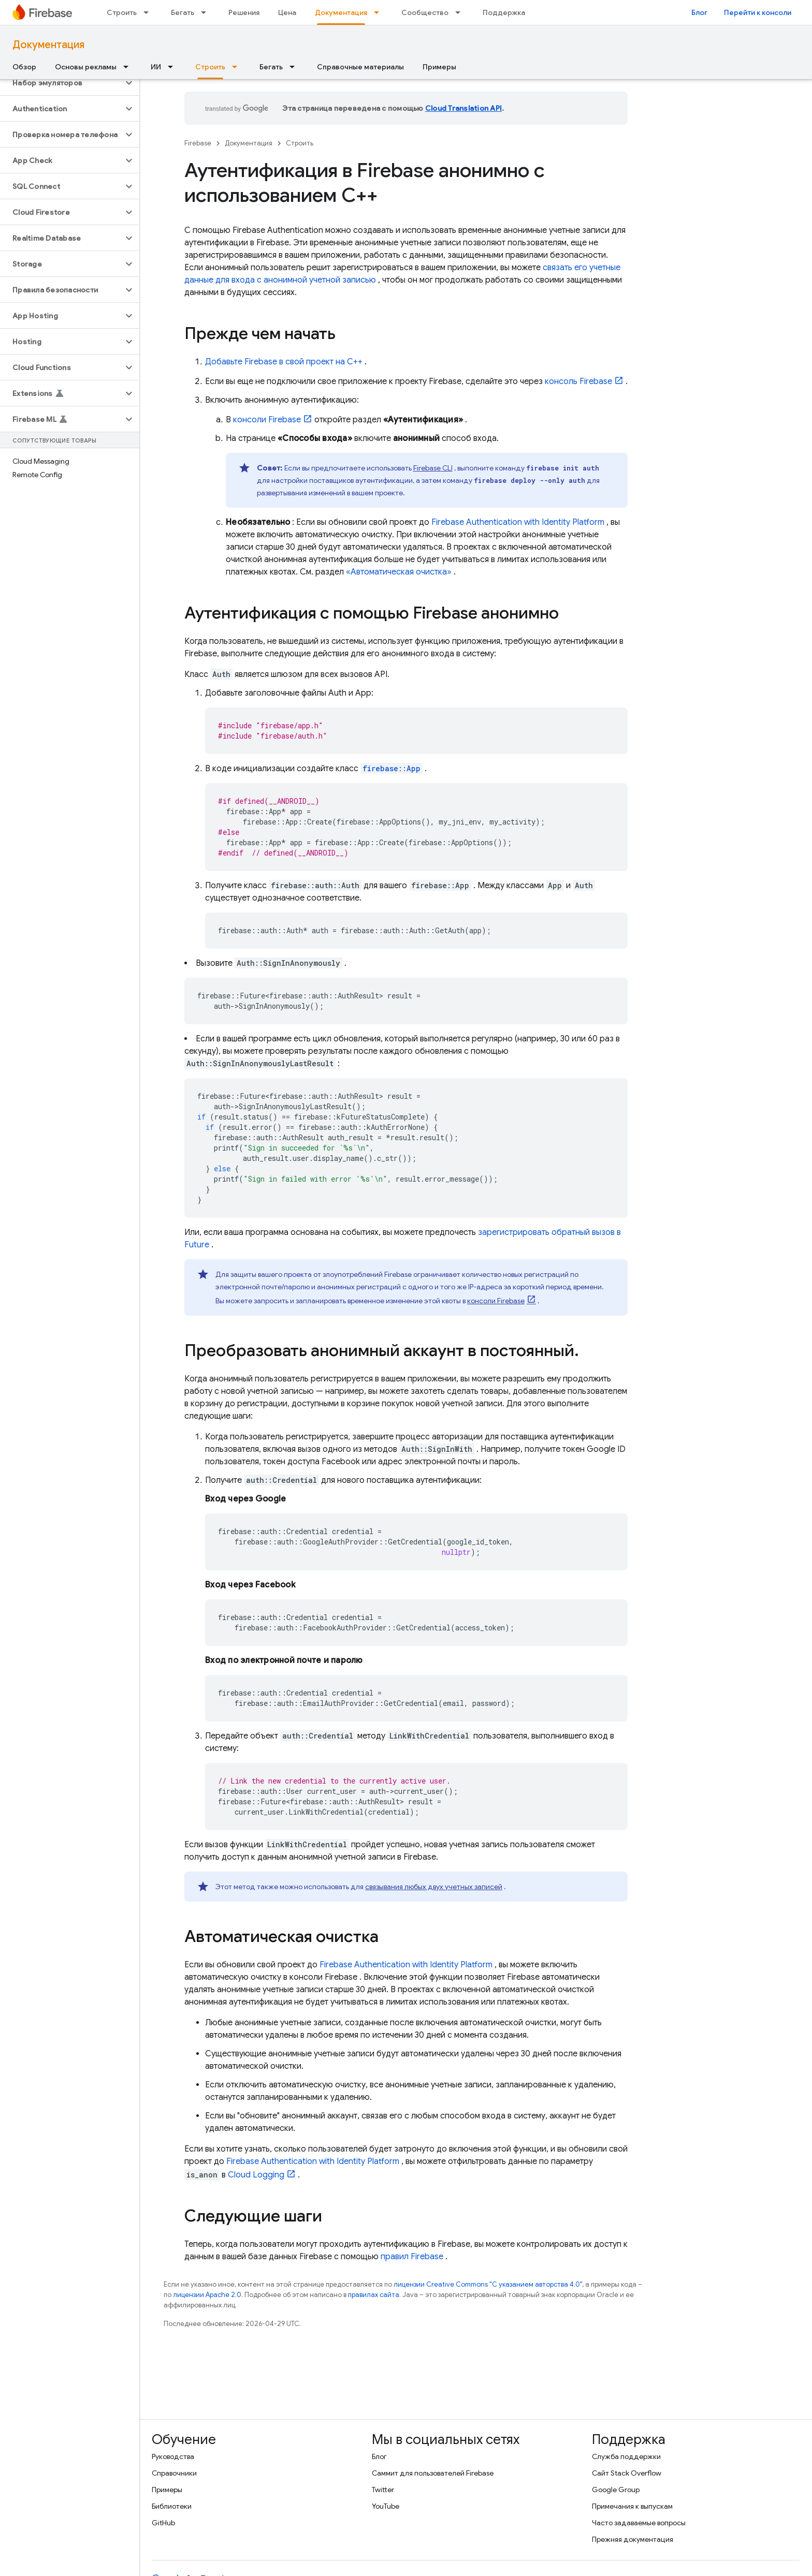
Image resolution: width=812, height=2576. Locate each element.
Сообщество (424, 12)
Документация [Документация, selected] (341, 12)
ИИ (156, 66)
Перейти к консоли (757, 12)
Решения (243, 12)
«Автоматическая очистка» (399, 572)
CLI (433, 468)
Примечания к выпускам (632, 2506)
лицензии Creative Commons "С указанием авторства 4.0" (488, 2284)
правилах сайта (373, 2294)
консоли (267, 420)
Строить (122, 12)
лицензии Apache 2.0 (207, 2294)
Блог (699, 12)
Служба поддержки (626, 2456)
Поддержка (504, 12)
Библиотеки (172, 2506)
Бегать (182, 12)
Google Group (616, 2489)
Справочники (174, 2473)
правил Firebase (412, 2256)
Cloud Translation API (463, 108)
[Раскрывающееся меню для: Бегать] (206, 12)
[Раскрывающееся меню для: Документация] (379, 12)
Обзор (24, 66)
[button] (61, 83)
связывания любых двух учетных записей (433, 1886)
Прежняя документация (632, 2539)
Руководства (173, 2456)
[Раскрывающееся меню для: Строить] (149, 12)
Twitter (383, 2489)
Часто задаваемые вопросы (639, 2522)
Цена (287, 12)
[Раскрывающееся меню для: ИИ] (173, 66)
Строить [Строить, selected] (210, 66)
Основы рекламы (86, 66)
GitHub (163, 2522)
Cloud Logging (256, 2175)
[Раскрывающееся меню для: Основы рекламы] (129, 66)
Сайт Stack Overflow (626, 2473)
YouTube (385, 2506)
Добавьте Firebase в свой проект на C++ (284, 362)
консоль (578, 381)
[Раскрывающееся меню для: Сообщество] (460, 12)
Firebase (197, 143)
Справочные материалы (360, 66)
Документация (48, 44)
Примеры (439, 66)
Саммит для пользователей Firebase (433, 2473)
